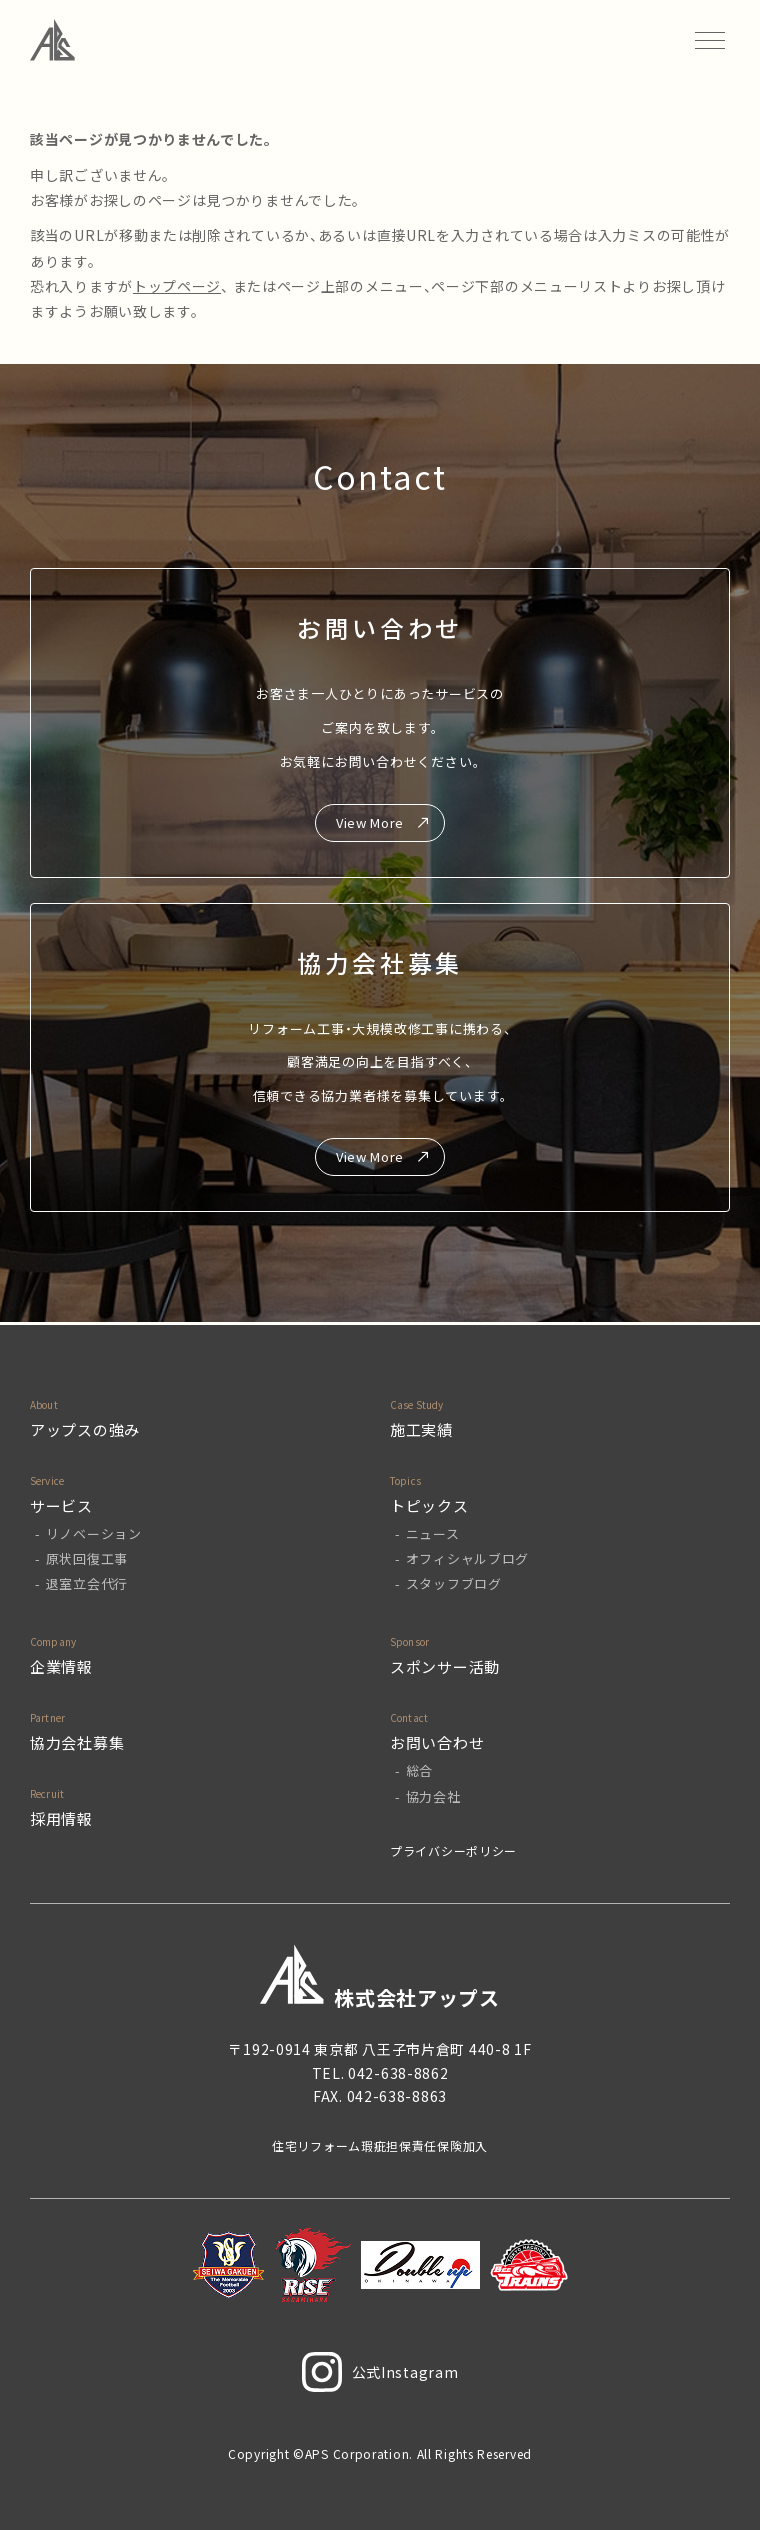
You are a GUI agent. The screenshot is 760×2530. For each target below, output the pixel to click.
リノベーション (94, 1533)
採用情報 (61, 1818)
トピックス (429, 1505)
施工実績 (421, 1429)
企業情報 (61, 1666)
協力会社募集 (77, 1742)
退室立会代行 (87, 1583)
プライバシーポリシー (453, 1850)
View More (370, 822)
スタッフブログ (454, 1583)
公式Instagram (380, 2372)
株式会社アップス (380, 1977)
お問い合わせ (437, 1742)
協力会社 (433, 1796)
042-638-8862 (398, 2073)
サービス (61, 1505)
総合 (419, 1770)
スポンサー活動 (445, 1666)
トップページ (177, 286)
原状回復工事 (87, 1558)
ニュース (433, 1533)
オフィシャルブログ (467, 1558)
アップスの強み (85, 1429)
